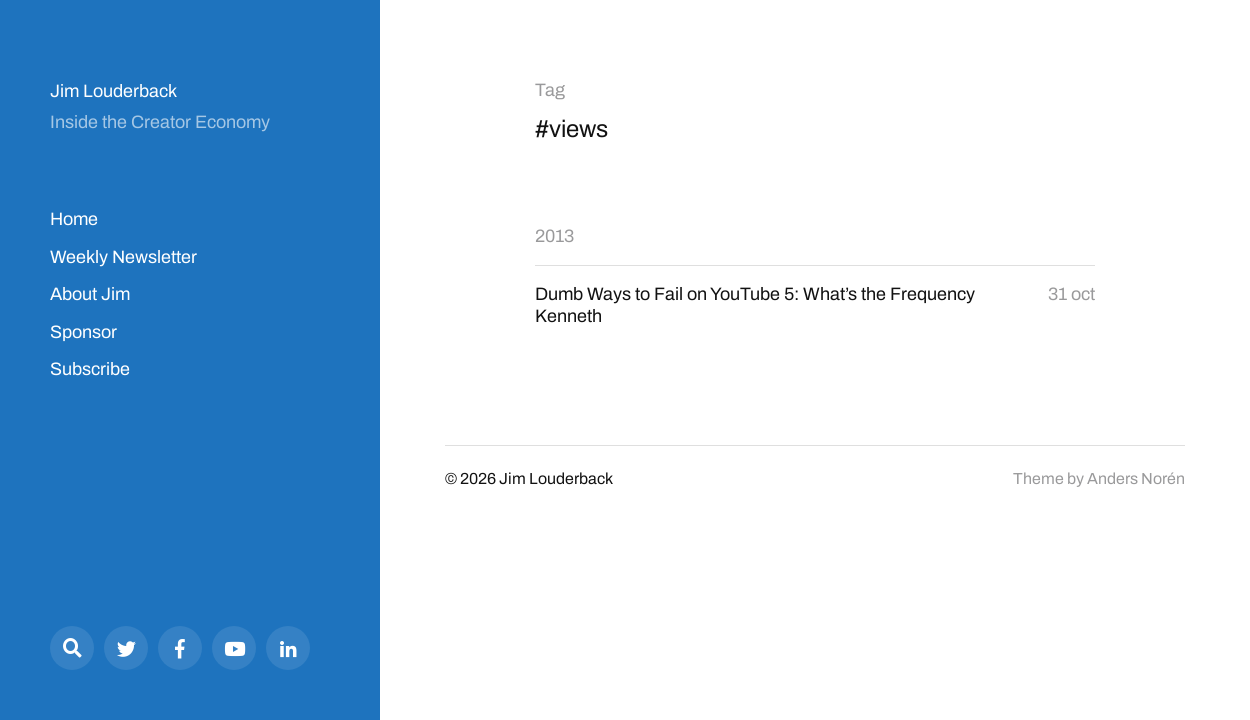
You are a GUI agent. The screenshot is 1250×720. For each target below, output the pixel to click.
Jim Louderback (113, 91)
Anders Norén (1136, 478)
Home (74, 219)
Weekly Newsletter (123, 257)
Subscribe (90, 369)
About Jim (90, 294)
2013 (554, 236)
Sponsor (83, 332)
